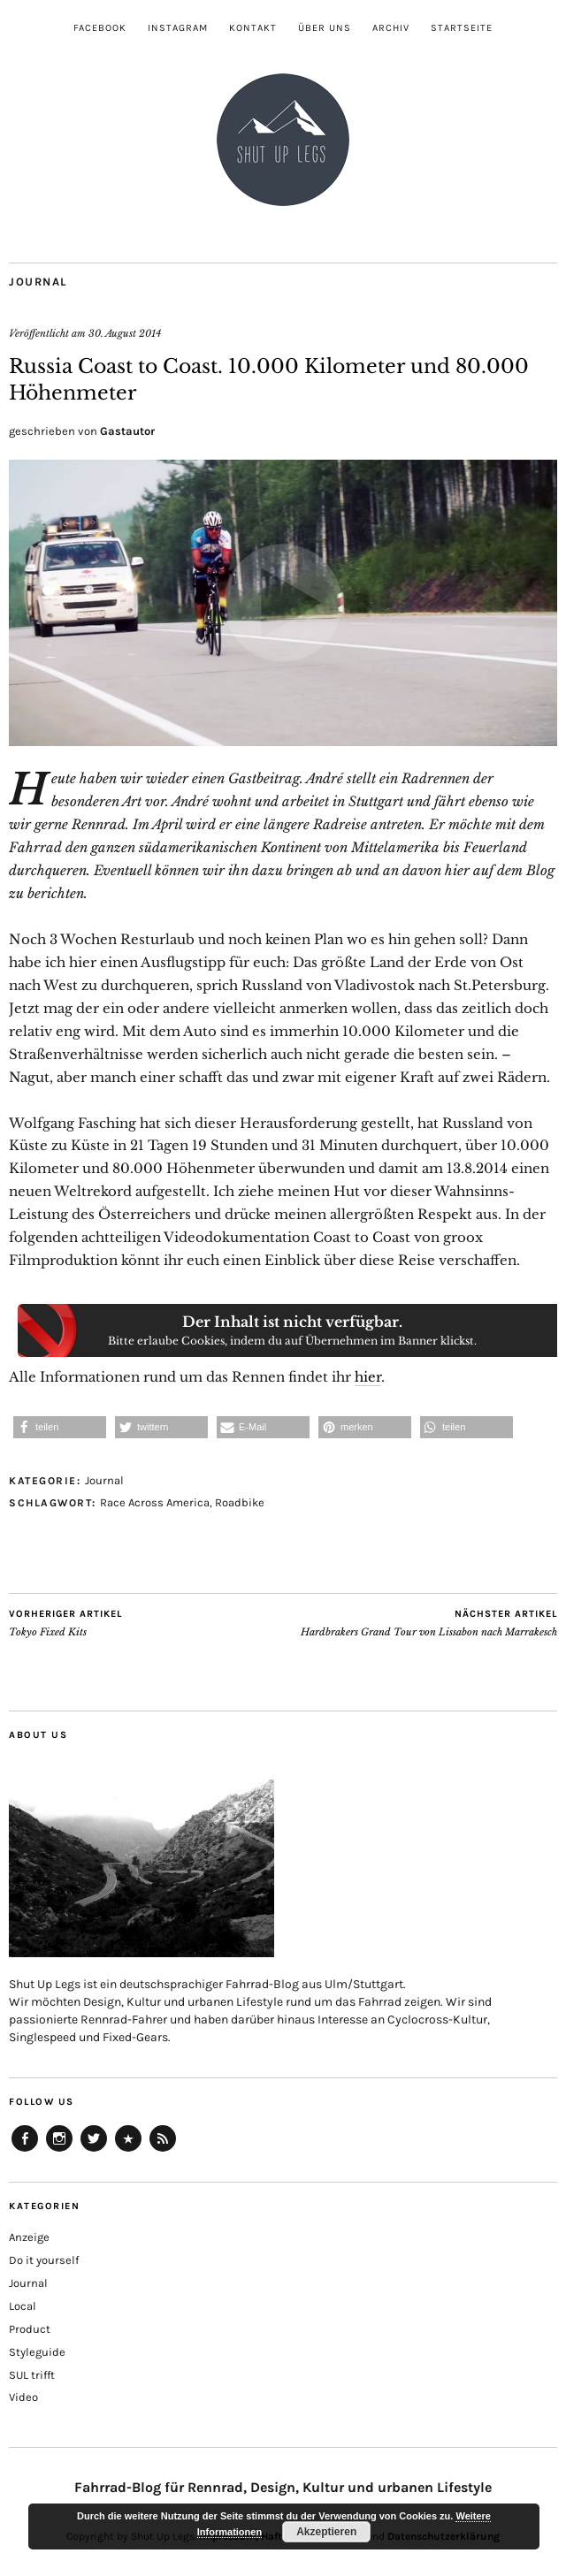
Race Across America (155, 1502)
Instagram (178, 28)
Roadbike (239, 1502)
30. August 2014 (124, 333)
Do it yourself (44, 2260)
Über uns (324, 28)
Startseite (462, 28)
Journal (38, 281)
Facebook (99, 28)
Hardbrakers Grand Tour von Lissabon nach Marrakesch (429, 1623)
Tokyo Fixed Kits (65, 1623)
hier (368, 1376)
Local (22, 2306)
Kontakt (253, 28)
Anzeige (29, 2237)
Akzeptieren (326, 2532)
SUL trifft (32, 2375)
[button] (59, 1427)
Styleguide (37, 2352)
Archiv (390, 28)
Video (23, 2397)
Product (29, 2329)
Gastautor (127, 431)
